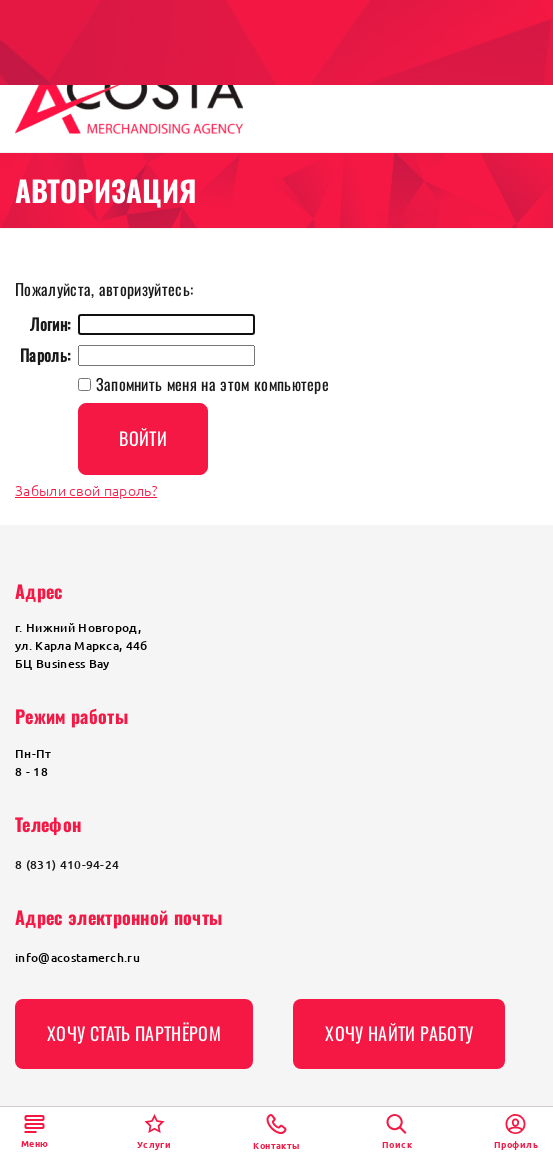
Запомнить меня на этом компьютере (210, 384)
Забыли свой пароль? (86, 490)
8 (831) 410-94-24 (67, 864)
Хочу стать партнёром (134, 1033)
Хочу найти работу (399, 1033)
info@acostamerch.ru (77, 957)
